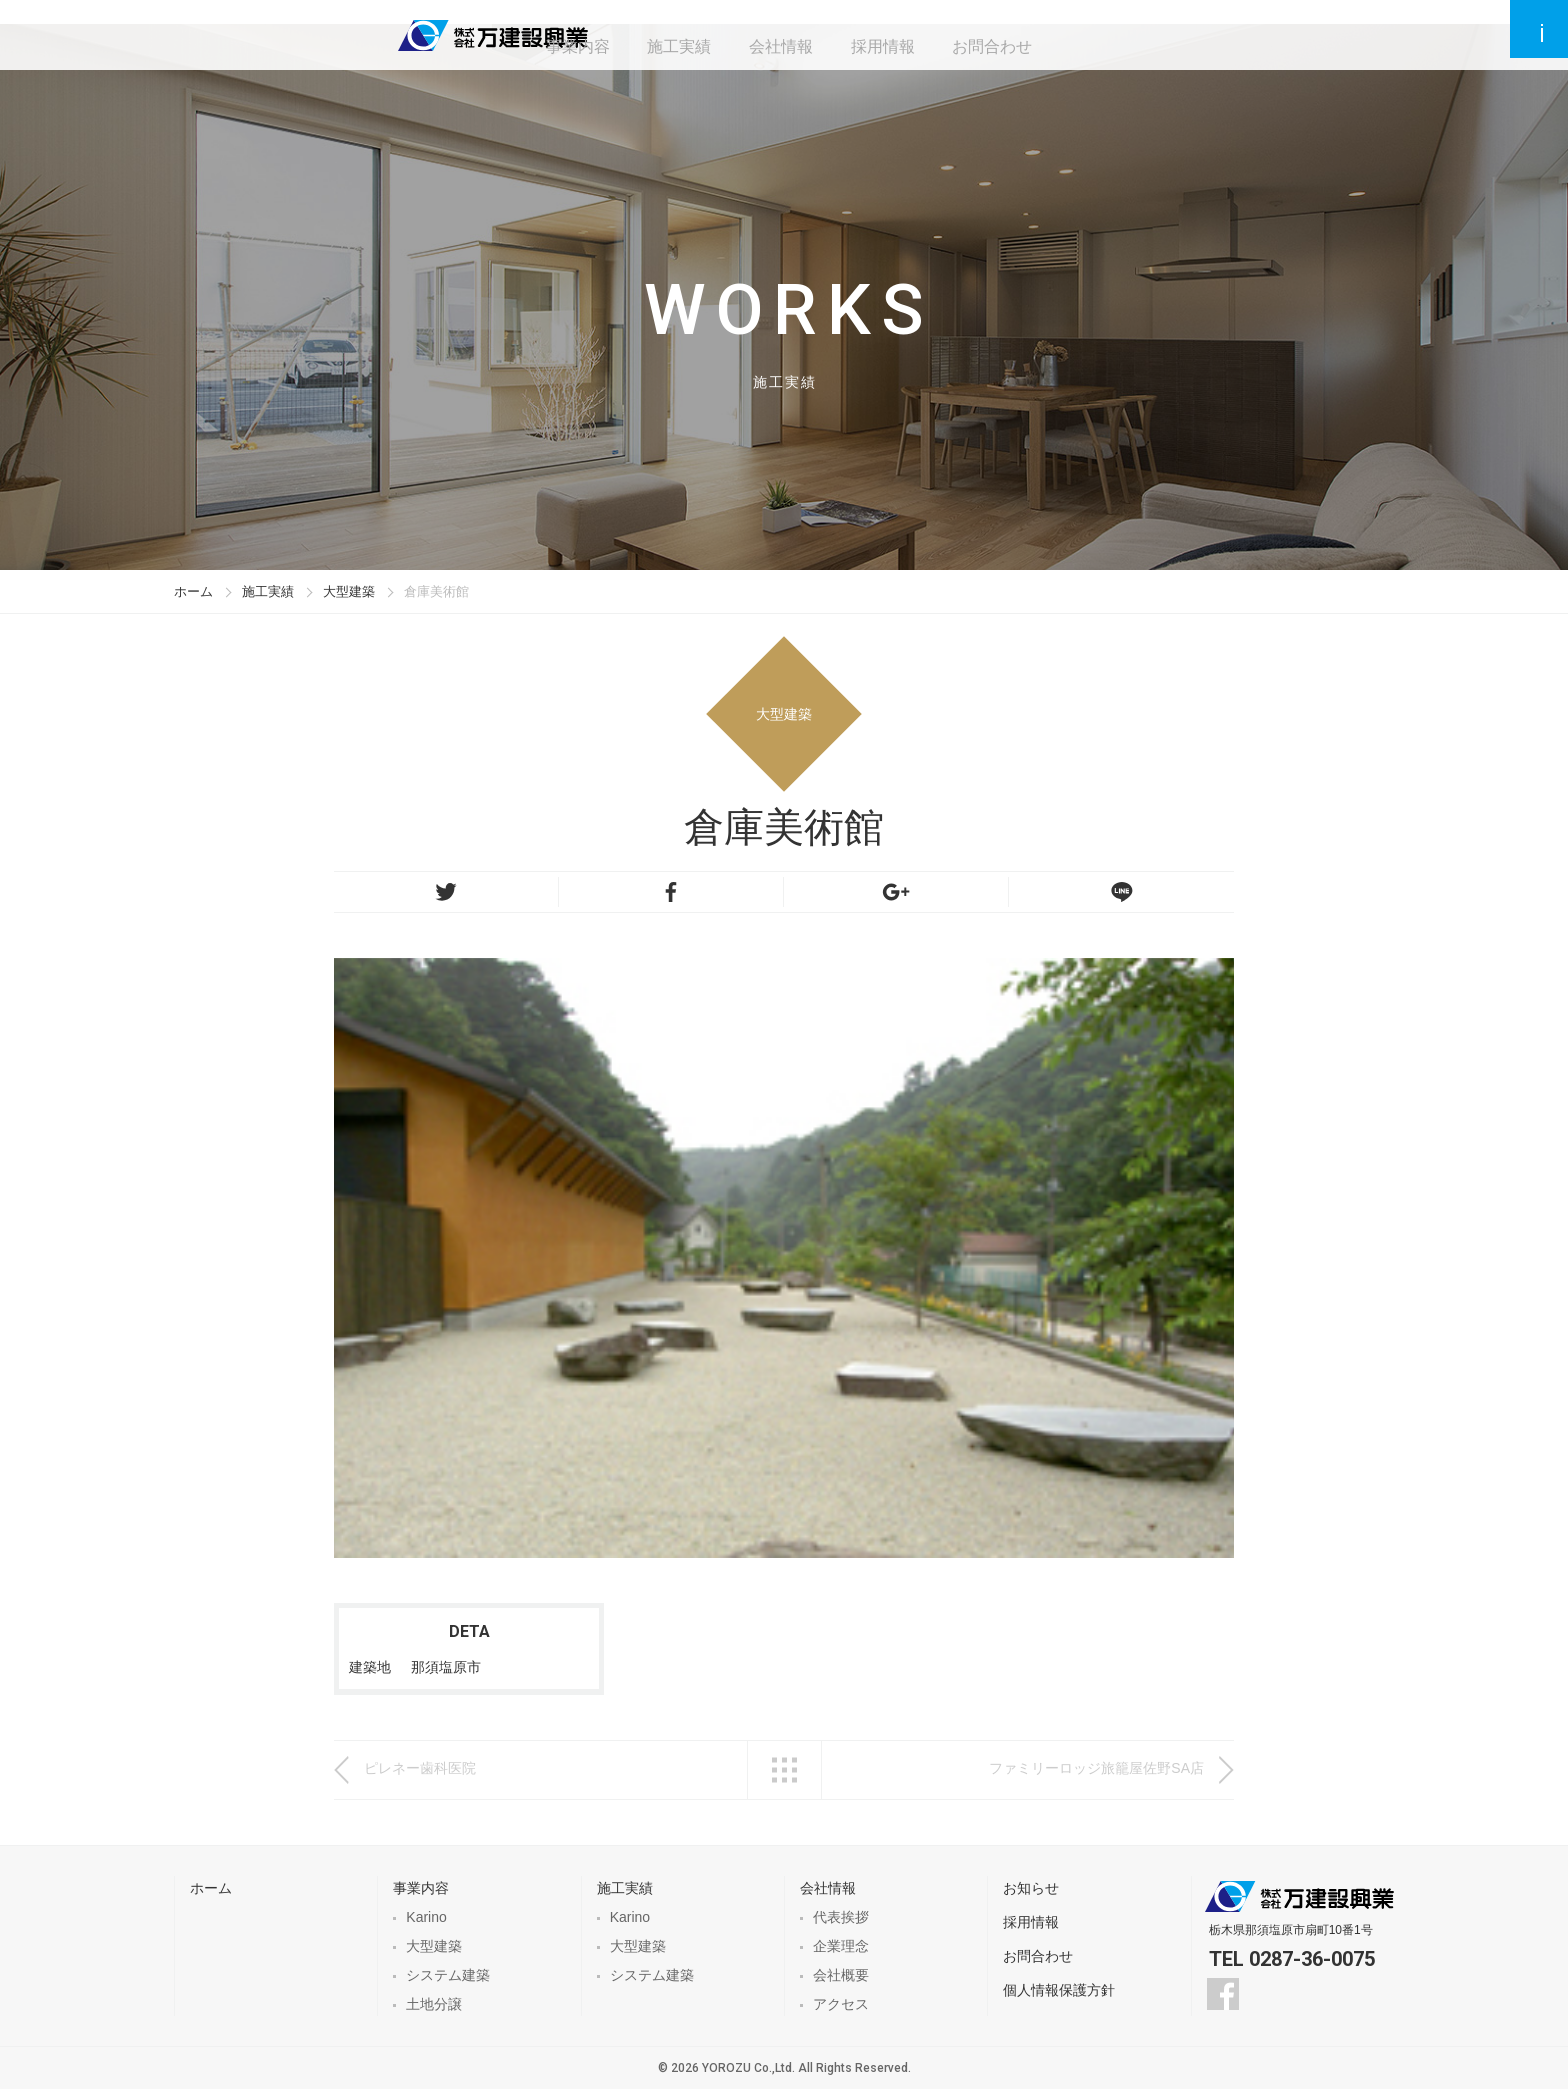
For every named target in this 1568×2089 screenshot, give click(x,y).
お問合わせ (1002, 34)
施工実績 (682, 34)
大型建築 (349, 591)
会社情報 (786, 34)
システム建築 (448, 1975)
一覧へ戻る (784, 1770)
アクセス (841, 2004)
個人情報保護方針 (1059, 1990)
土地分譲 (434, 2004)
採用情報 (890, 34)
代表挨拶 (841, 1917)
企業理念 (841, 1946)
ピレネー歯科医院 (420, 1768)
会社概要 (841, 1975)
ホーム (193, 591)
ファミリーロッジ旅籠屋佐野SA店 (1096, 1768)
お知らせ (1031, 1888)
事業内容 (578, 34)
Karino (426, 1917)
